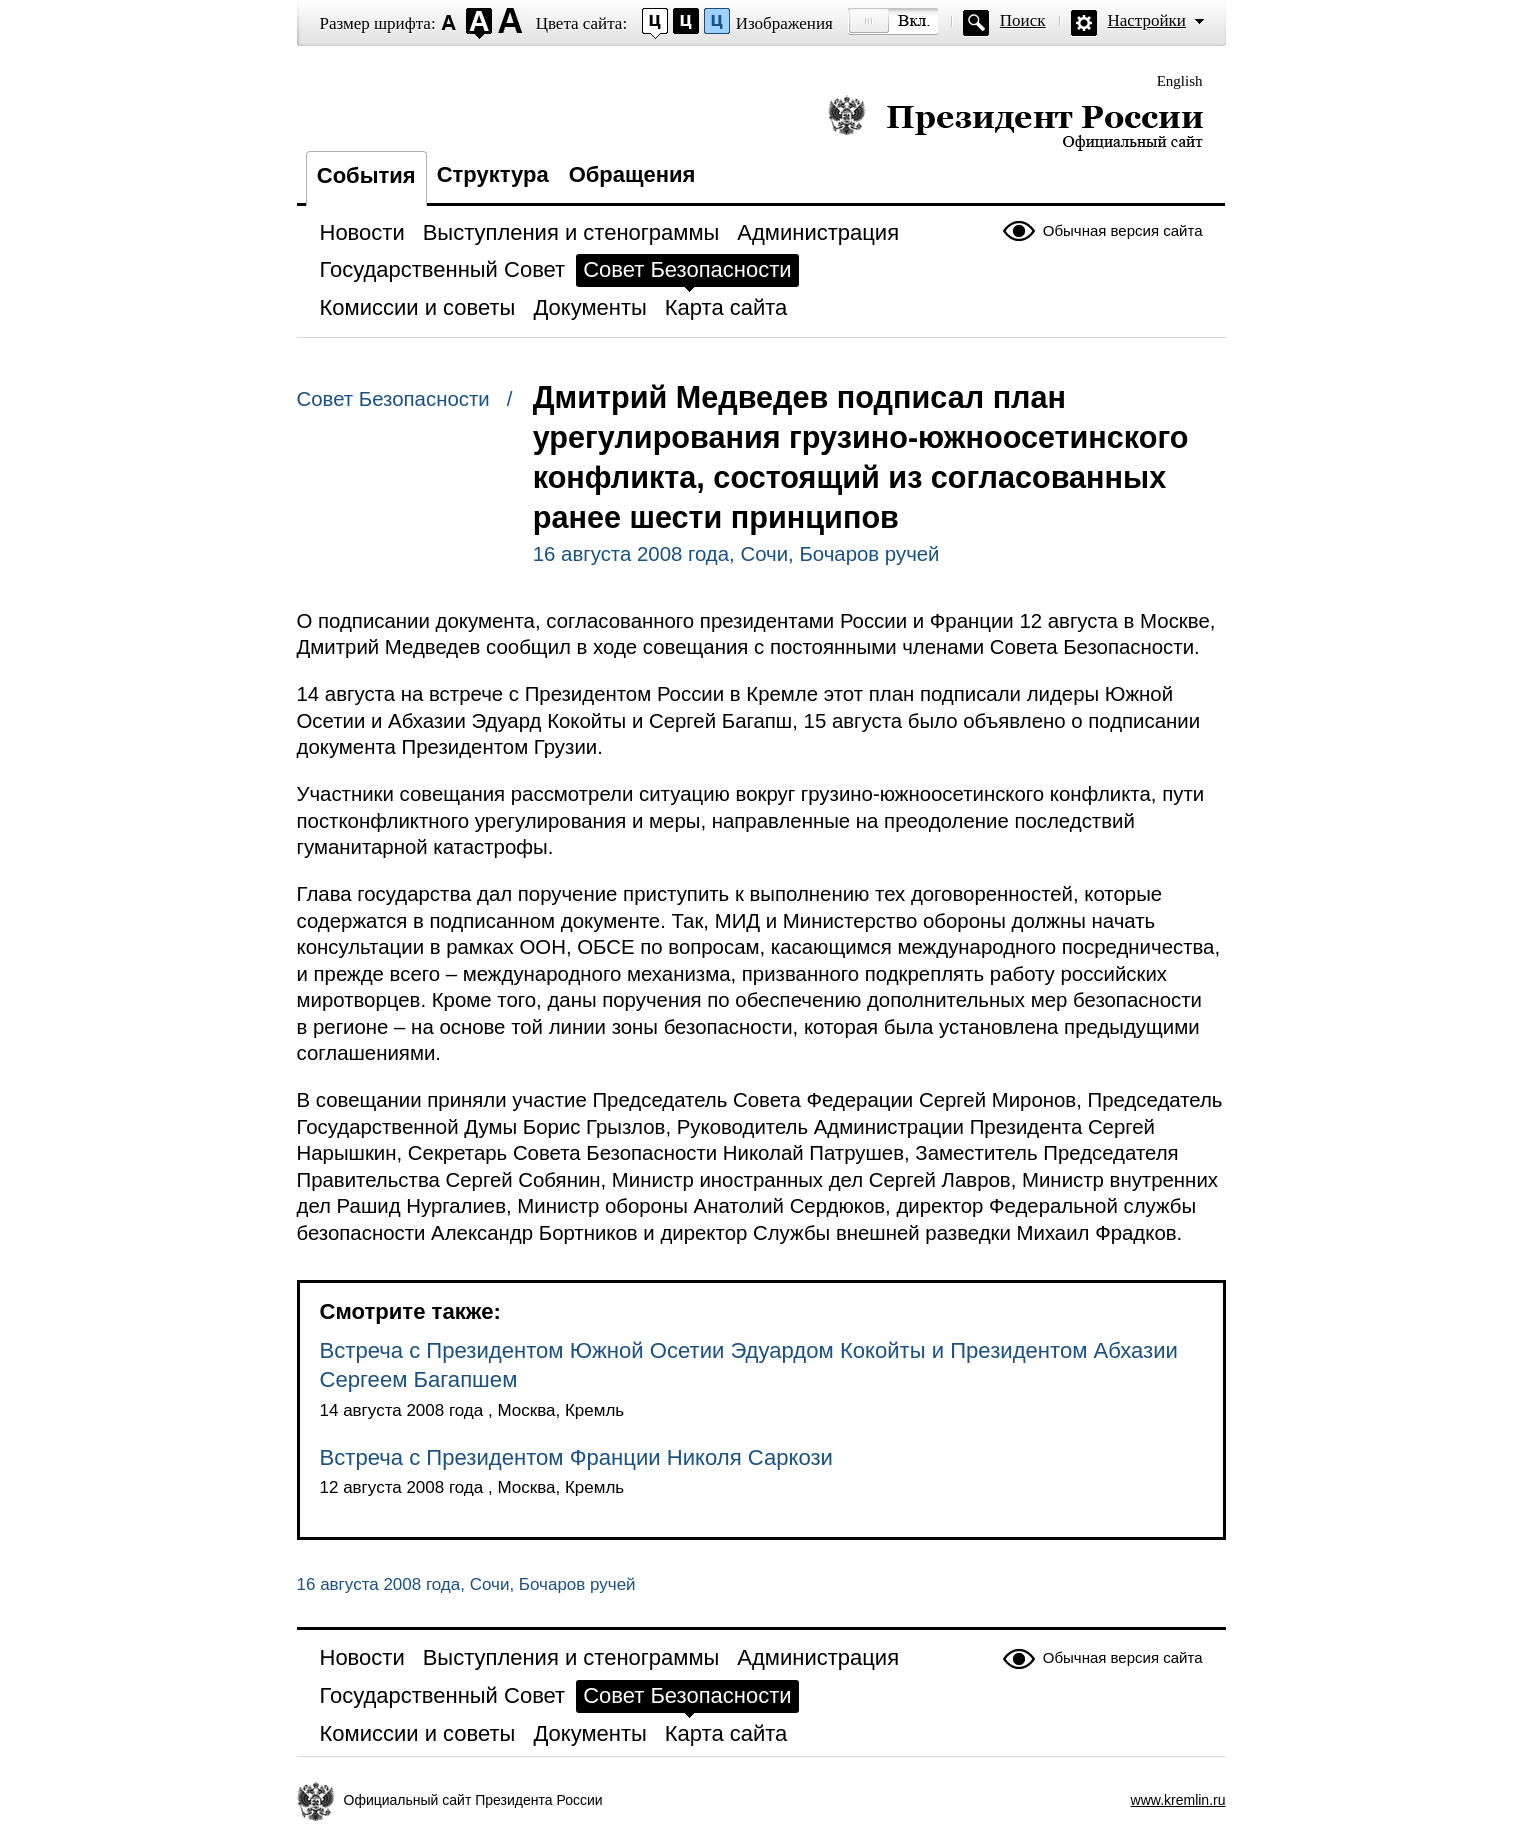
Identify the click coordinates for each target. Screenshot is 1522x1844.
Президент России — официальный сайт (1015, 122)
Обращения (632, 174)
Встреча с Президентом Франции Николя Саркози (576, 1457)
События (366, 175)
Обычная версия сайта (1123, 230)
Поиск (1023, 20)
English (1180, 81)
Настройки (1147, 20)
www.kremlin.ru (1178, 1800)
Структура (493, 174)
